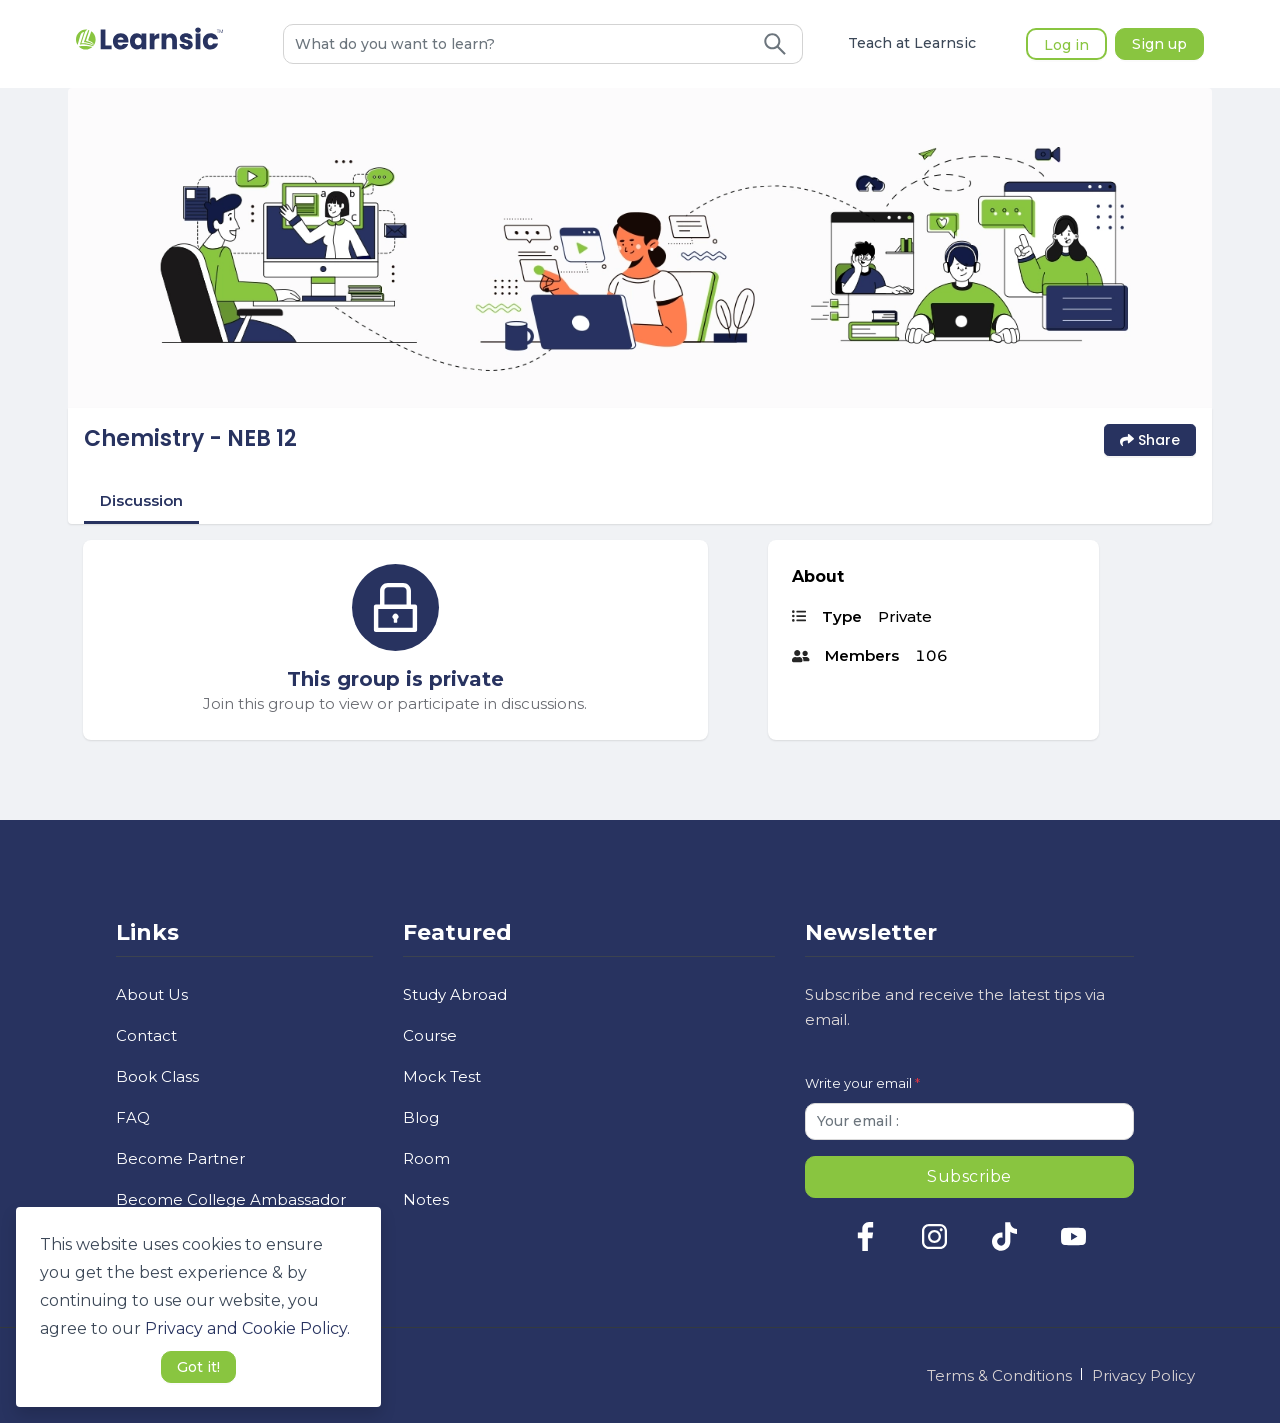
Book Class (157, 1076)
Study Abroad (455, 994)
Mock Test (442, 1076)
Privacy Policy (1143, 1375)
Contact (146, 1035)
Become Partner (180, 1158)
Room (426, 1158)
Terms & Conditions (999, 1375)
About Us (152, 994)
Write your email (862, 1083)
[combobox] (516, 44)
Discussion (141, 500)
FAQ (133, 1117)
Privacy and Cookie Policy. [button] (247, 1328)
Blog (421, 1117)
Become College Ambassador (231, 1199)
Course (430, 1035)
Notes (426, 1199)
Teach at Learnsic (912, 44)
